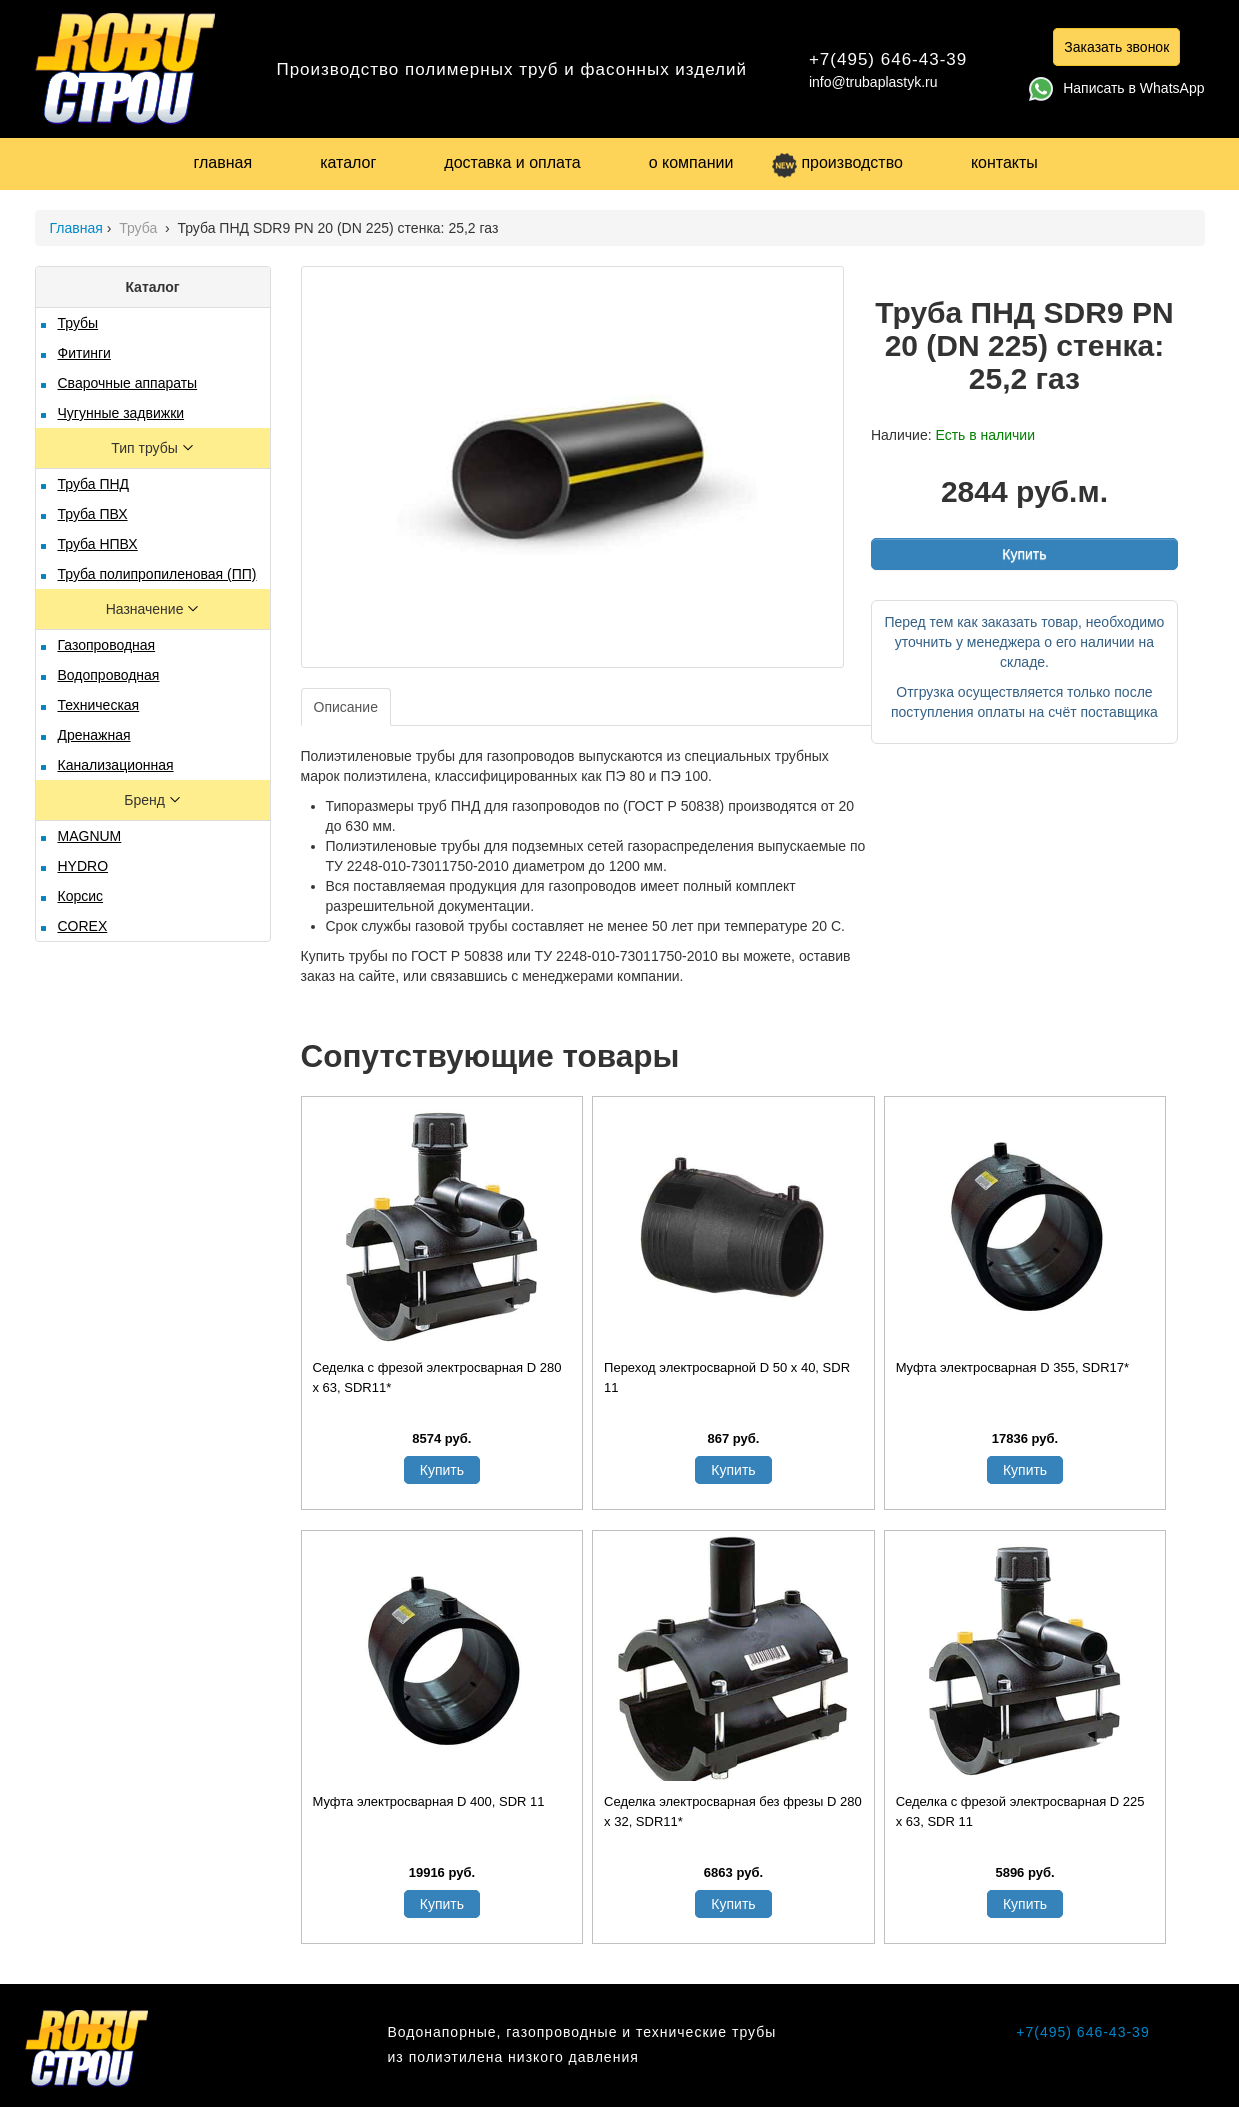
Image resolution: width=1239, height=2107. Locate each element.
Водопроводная (109, 675)
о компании (691, 162)
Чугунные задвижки (121, 413)
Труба (140, 228)
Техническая (99, 705)
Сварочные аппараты (128, 383)
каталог (348, 162)
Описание (346, 707)
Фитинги (84, 353)
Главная (76, 228)
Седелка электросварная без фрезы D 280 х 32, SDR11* (733, 1811)
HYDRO (83, 866)
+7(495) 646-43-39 (888, 59)
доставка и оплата (512, 162)
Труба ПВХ (93, 514)
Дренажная (94, 735)
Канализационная (116, 765)
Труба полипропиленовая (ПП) (157, 574)
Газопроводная (107, 645)
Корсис (81, 896)
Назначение (147, 609)
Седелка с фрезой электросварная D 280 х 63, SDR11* (437, 1377)
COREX (83, 926)
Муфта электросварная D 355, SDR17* (1012, 1367)
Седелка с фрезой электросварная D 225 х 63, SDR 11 (1020, 1811)
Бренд (146, 800)
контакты (1004, 162)
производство (837, 162)
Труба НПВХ (98, 544)
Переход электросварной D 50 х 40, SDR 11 (727, 1377)
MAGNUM (90, 836)
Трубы (78, 323)
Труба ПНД (94, 484)
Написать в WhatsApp (1116, 88)
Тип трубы (146, 448)
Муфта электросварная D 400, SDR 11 (429, 1801)
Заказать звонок (1116, 47)
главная (223, 162)
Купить (1024, 554)
